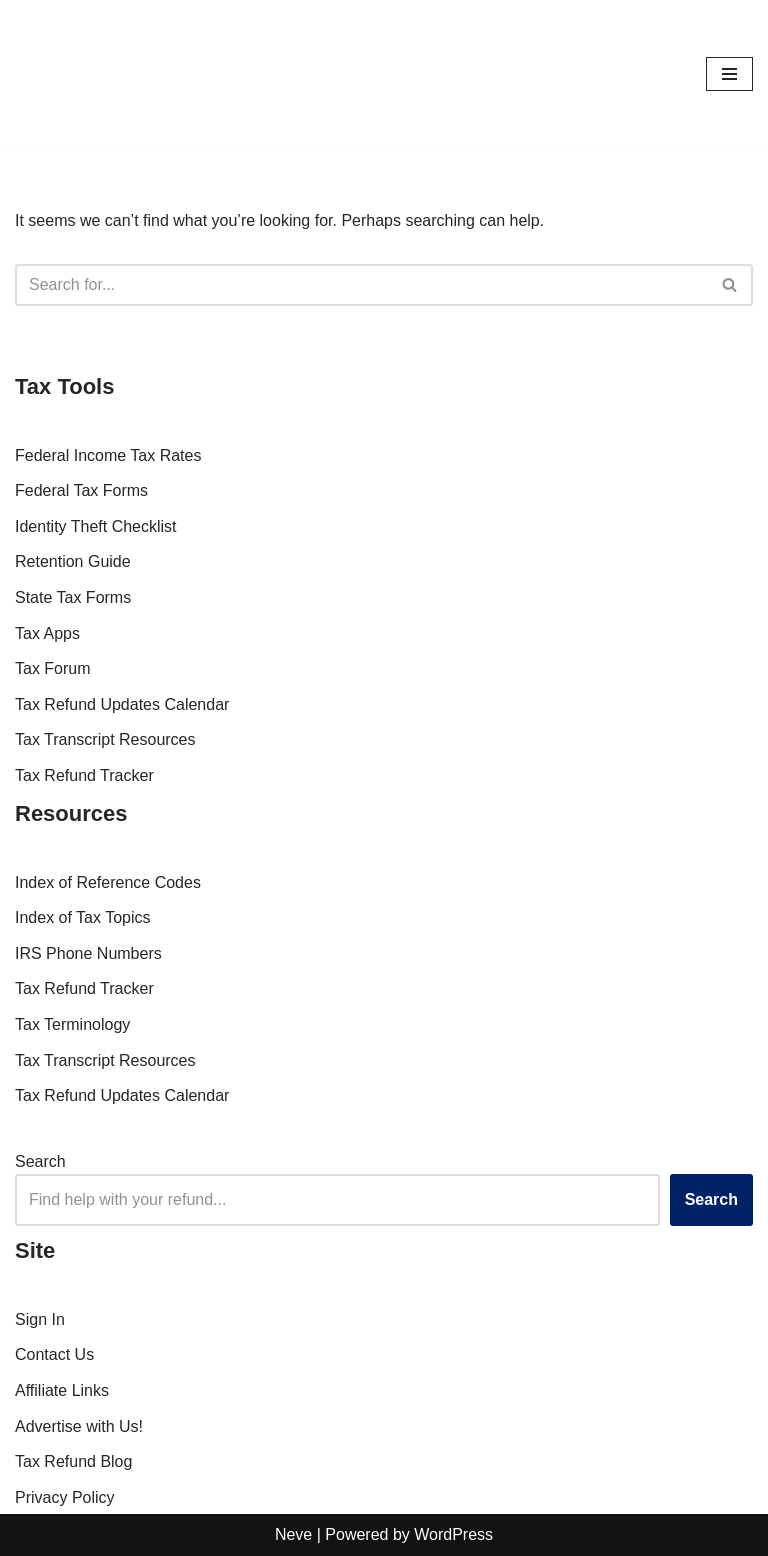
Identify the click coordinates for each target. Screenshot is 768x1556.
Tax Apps (47, 633)
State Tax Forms (73, 597)
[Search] (361, 285)
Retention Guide (73, 561)
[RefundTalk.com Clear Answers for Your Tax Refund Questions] (75, 74)
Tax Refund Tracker (84, 775)
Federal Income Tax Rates (108, 455)
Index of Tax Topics (83, 917)
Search (40, 1161)
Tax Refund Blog (73, 1461)
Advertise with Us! (79, 1426)
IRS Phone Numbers (88, 953)
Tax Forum (53, 668)
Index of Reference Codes (108, 882)
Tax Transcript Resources (105, 739)
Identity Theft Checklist (96, 526)
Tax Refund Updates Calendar (122, 704)
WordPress (453, 1534)
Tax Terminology (72, 1024)
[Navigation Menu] (729, 74)
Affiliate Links (62, 1390)
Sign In (40, 1319)
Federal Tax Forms (81, 490)
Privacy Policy (65, 1497)
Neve (293, 1534)
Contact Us (54, 1354)
